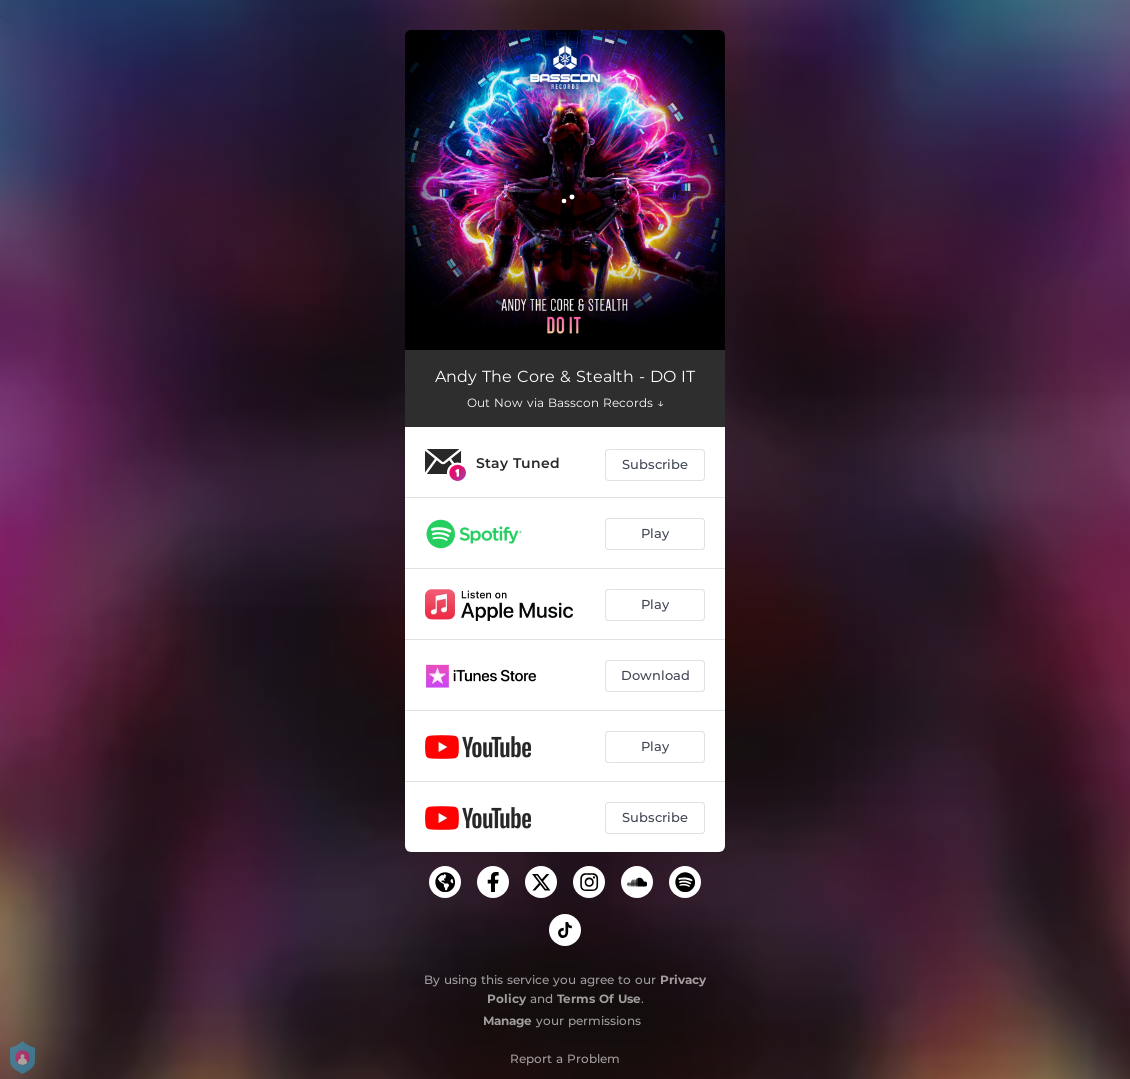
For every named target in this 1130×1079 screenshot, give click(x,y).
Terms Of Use (599, 998)
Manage (507, 1020)
